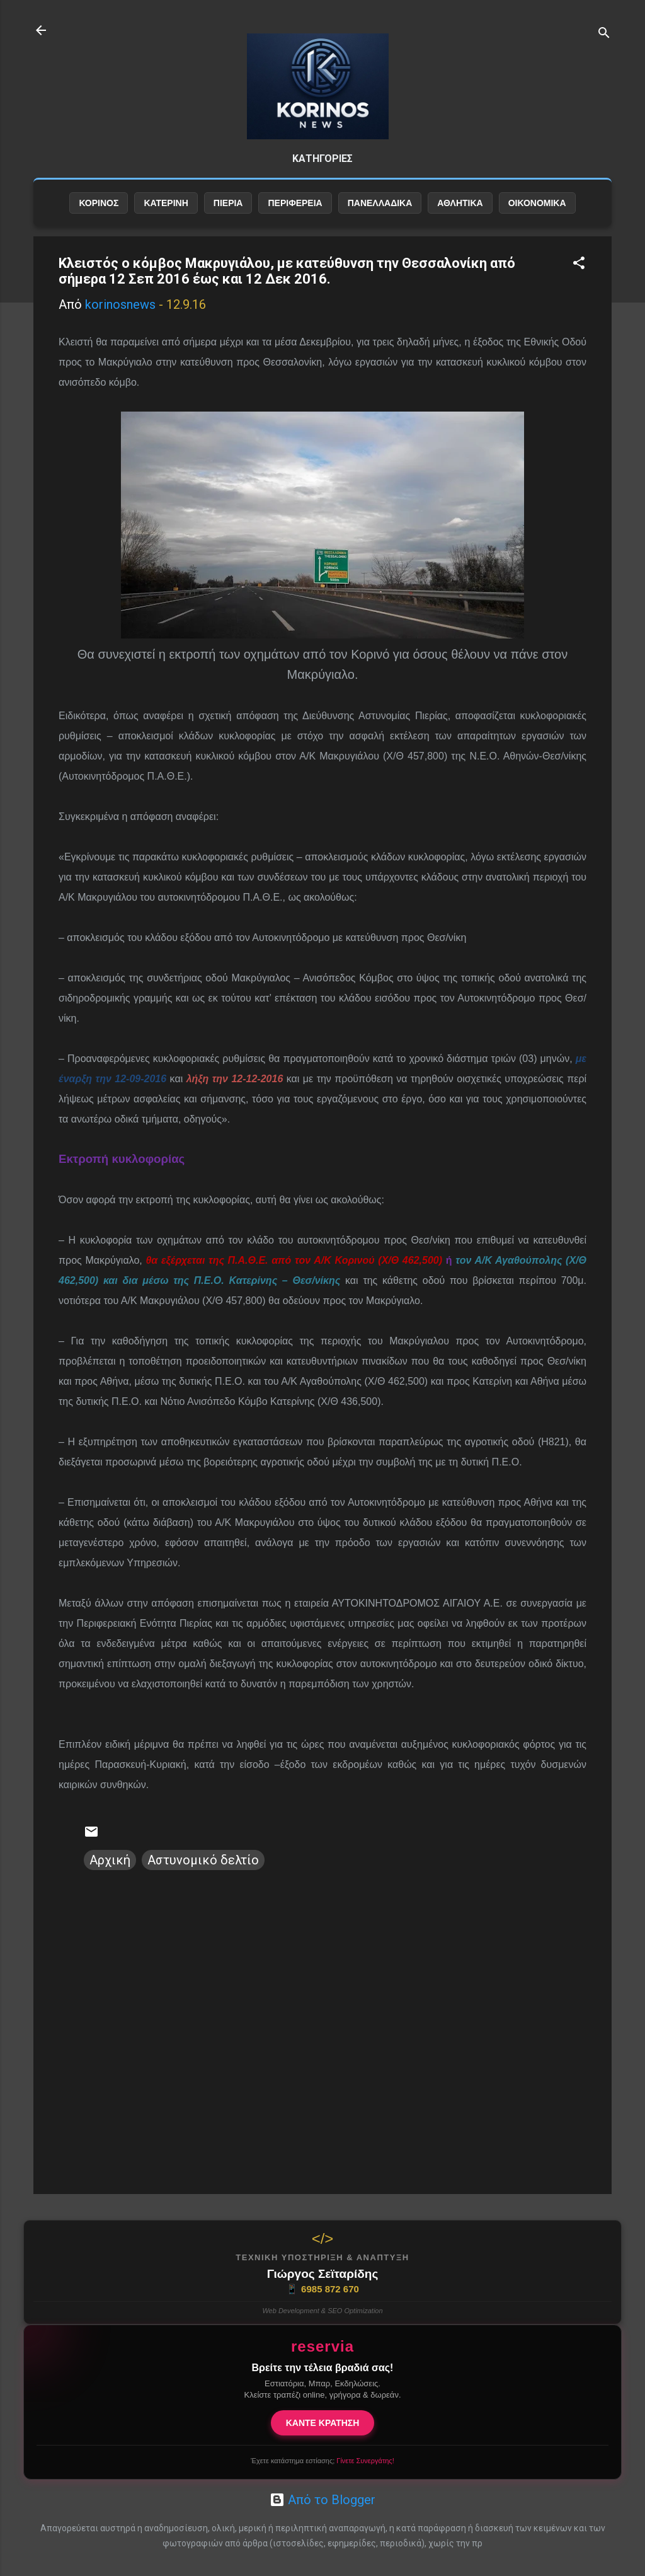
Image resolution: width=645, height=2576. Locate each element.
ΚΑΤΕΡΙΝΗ (166, 219)
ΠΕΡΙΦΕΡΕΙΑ (295, 219)
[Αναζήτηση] (604, 34)
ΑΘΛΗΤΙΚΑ (459, 219)
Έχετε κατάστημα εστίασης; (322, 2460)
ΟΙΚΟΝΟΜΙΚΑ (537, 219)
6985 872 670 (322, 2289)
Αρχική (109, 1875)
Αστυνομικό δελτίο (203, 1875)
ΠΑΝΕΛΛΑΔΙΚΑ (380, 219)
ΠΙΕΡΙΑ (228, 219)
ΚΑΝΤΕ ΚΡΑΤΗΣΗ (323, 2423)
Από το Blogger (322, 2499)
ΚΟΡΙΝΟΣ (98, 219)
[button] (578, 280)
